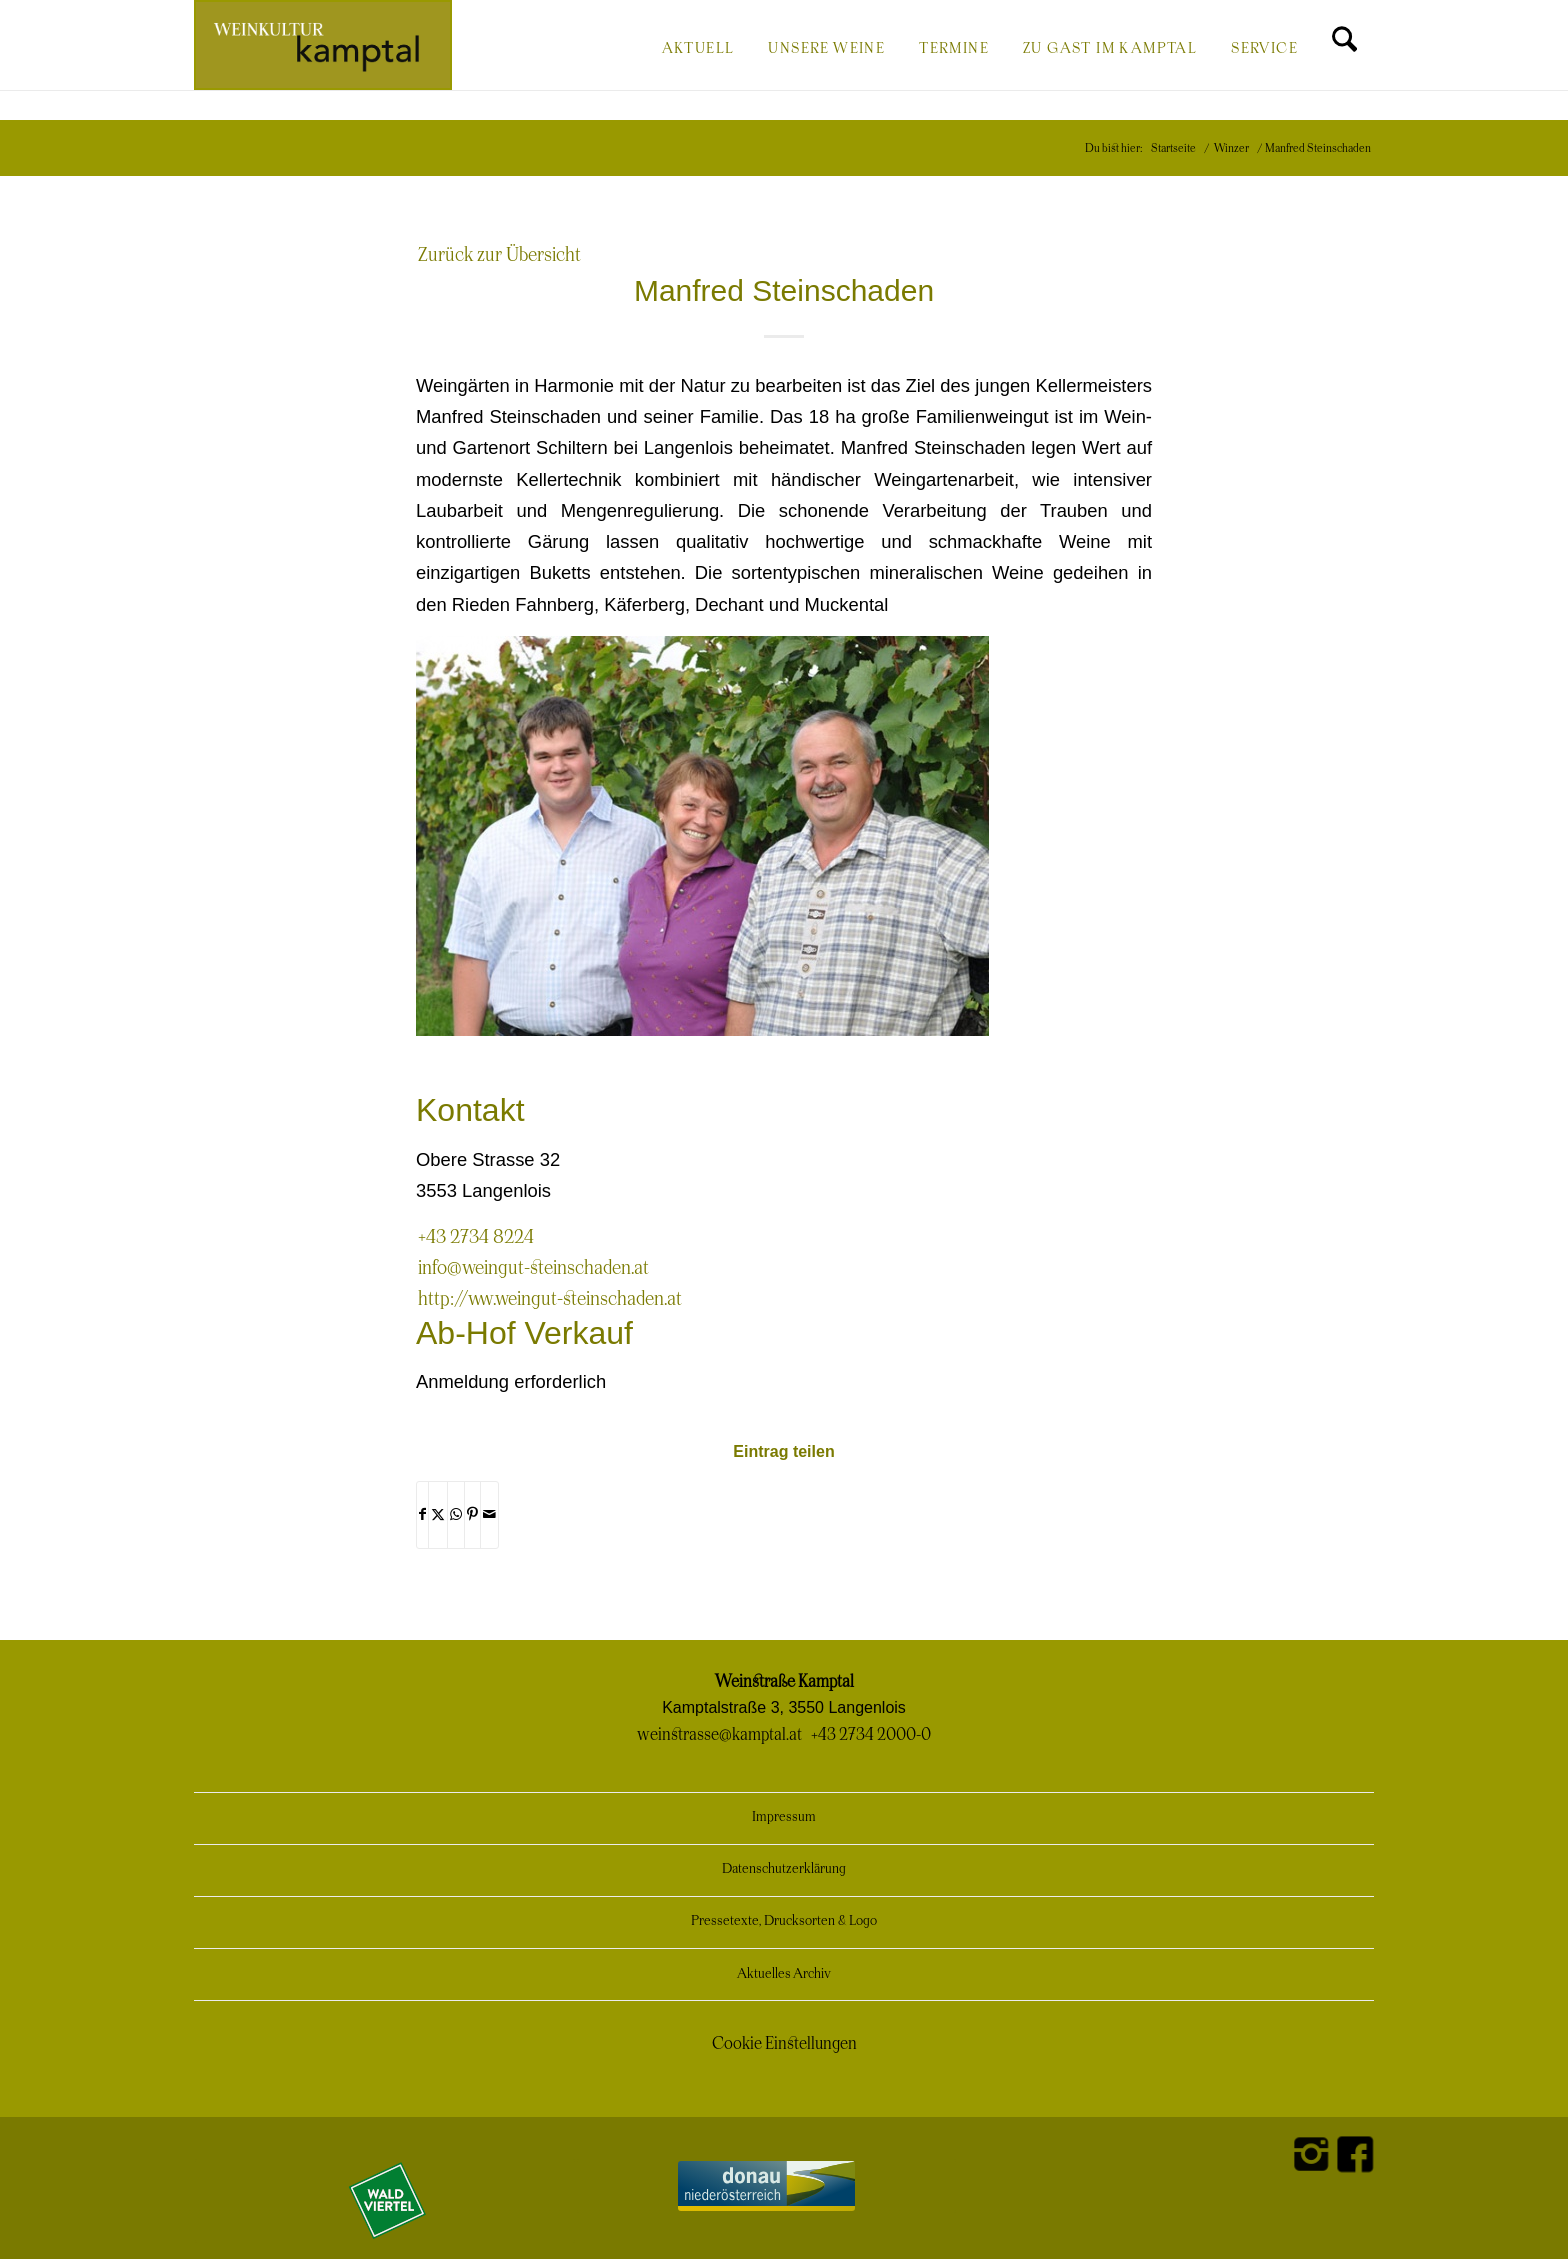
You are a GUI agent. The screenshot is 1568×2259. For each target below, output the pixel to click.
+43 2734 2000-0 (871, 1735)
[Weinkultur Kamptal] (323, 45)
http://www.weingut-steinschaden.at (550, 1299)
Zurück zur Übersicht (499, 255)
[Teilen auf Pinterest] (472, 1515)
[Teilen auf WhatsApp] (456, 1515)
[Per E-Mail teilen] (489, 1515)
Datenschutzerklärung (784, 1869)
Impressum (784, 1817)
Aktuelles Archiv (784, 1974)
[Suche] (1344, 47)
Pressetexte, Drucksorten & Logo (784, 1921)
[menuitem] (698, 47)
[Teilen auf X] (438, 1515)
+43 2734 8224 (476, 1237)
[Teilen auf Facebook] (422, 1515)
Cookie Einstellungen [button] (784, 2044)
